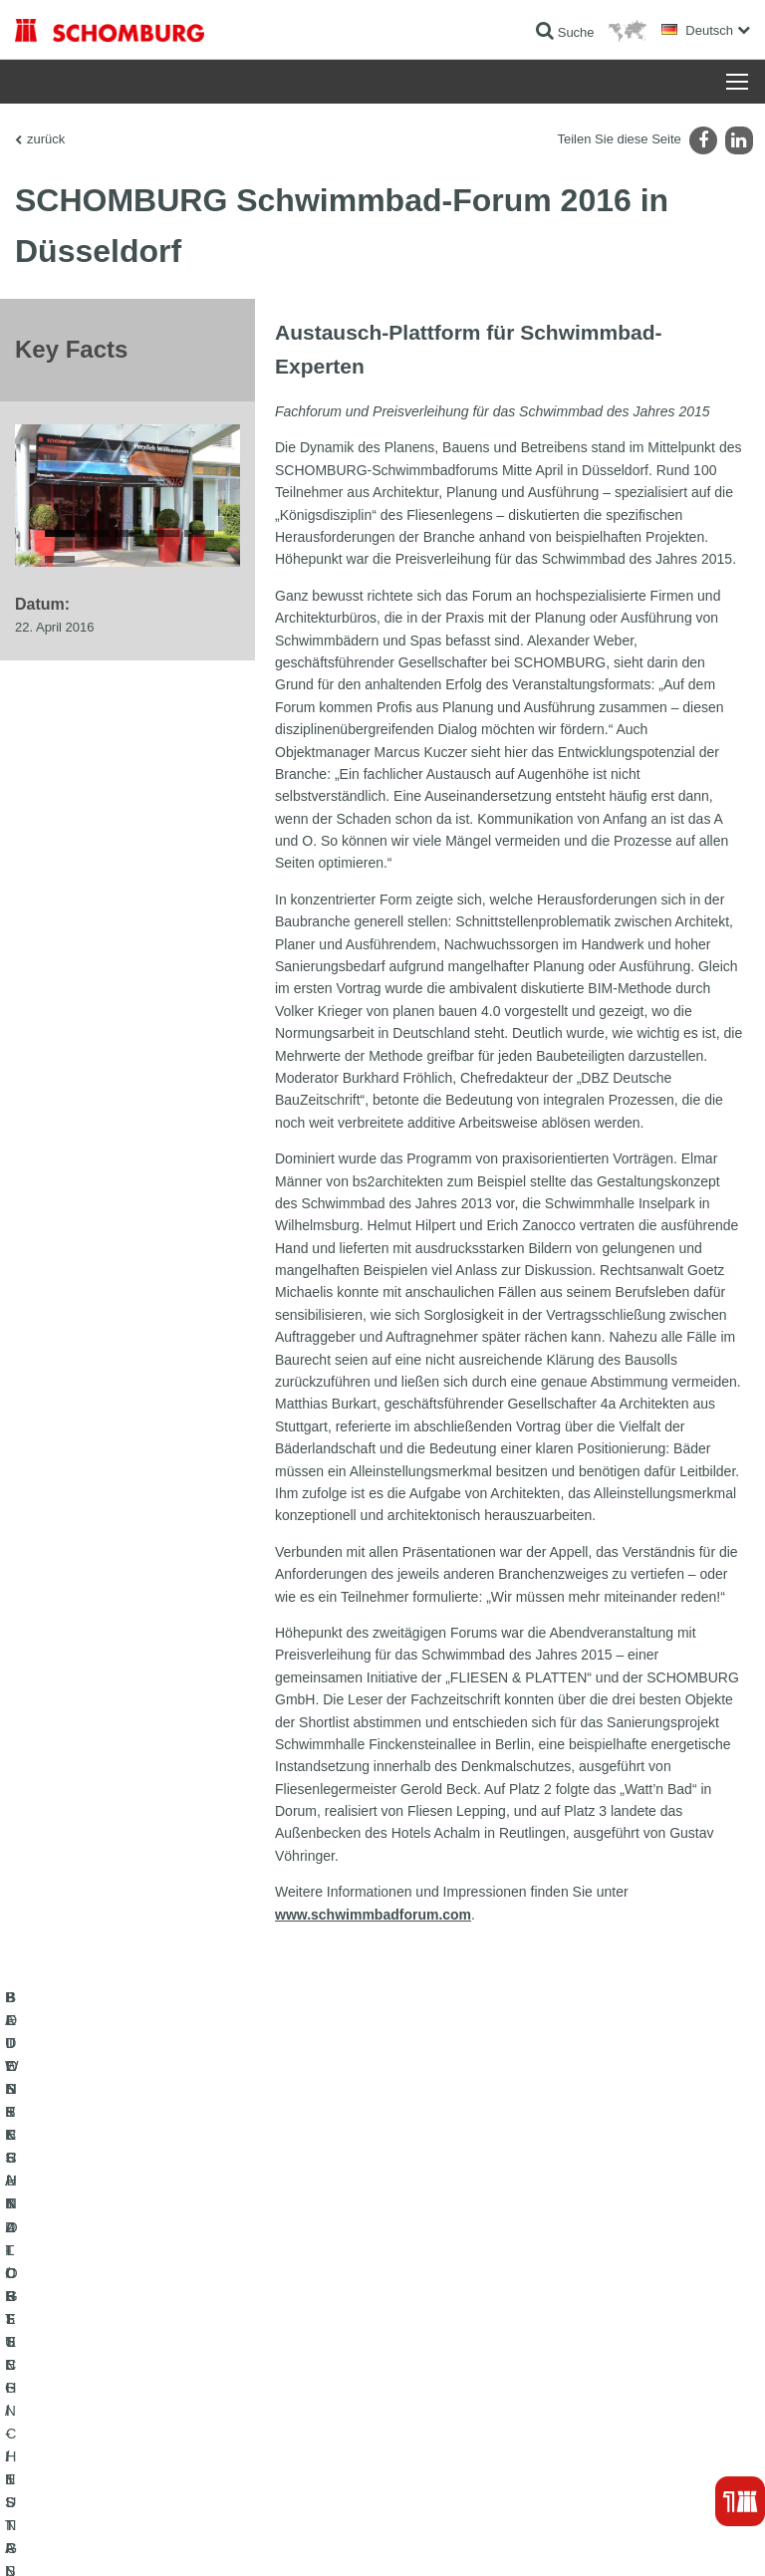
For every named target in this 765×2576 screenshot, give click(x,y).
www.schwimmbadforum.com (373, 1915)
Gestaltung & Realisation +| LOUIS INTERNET (641, 2536)
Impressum (111, 2536)
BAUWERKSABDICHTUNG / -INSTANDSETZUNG (150, 2277)
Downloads (426, 2307)
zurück (46, 138)
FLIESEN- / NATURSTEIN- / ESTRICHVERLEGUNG (155, 2307)
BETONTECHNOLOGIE (78, 2367)
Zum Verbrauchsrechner (461, 2277)
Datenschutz (174, 2536)
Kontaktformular (439, 2337)
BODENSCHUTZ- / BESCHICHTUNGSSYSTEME (148, 2337)
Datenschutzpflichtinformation (282, 2536)
